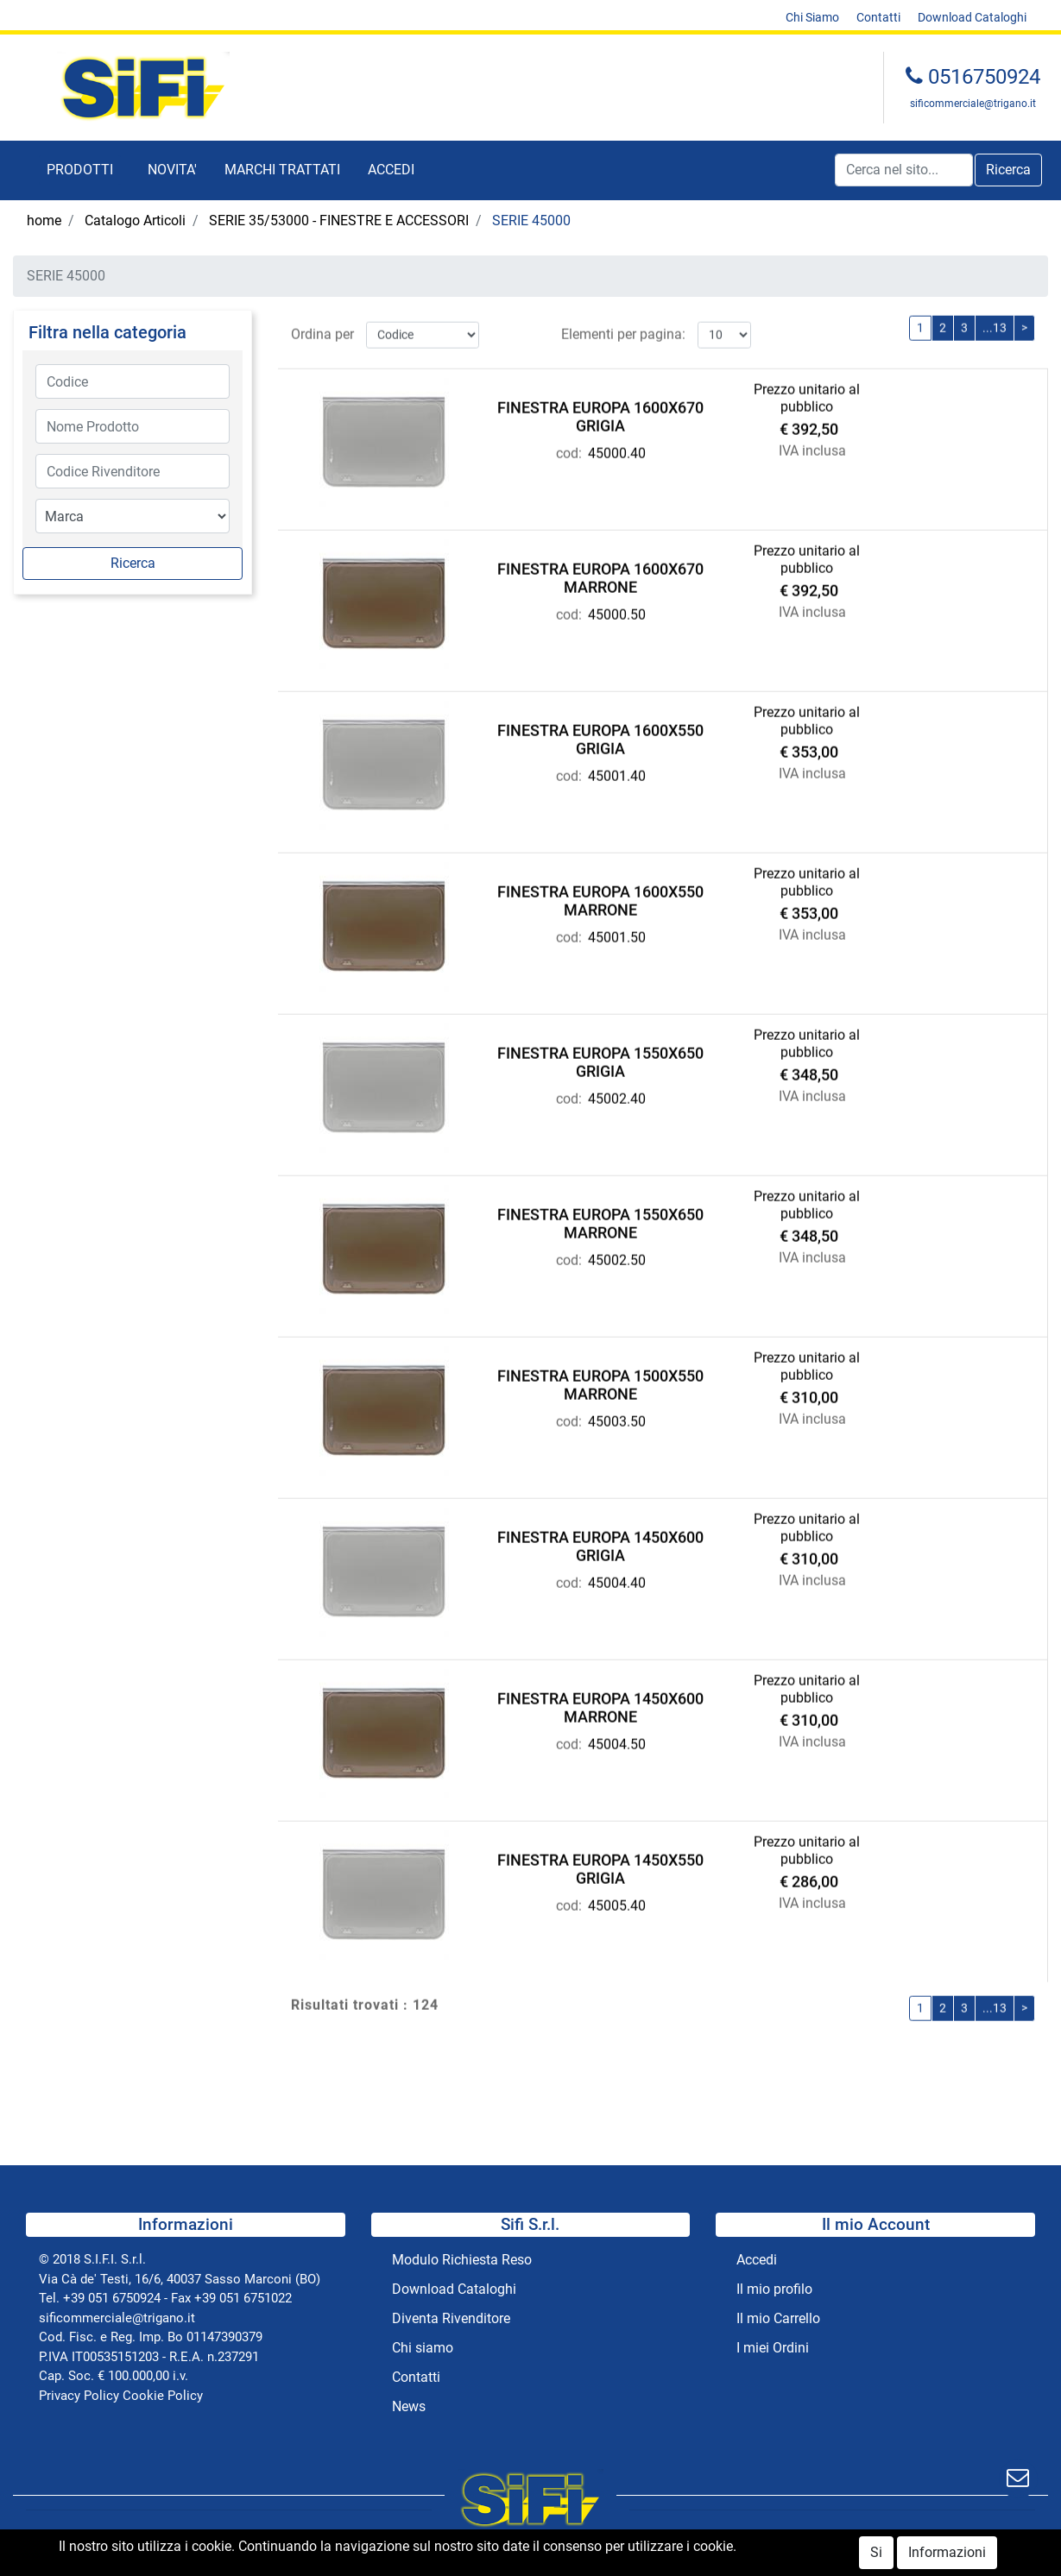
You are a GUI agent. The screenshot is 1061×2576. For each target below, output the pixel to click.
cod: (569, 449)
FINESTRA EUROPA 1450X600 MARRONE (600, 1704)
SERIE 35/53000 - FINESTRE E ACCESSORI (339, 220)
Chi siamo (422, 2348)
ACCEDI (391, 169)
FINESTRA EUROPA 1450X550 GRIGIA (600, 1865)
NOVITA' (172, 169)
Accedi (756, 2260)
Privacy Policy (79, 2395)
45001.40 (617, 772)
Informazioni (947, 2556)
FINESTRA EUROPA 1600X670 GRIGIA (600, 412)
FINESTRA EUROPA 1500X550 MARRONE (600, 1381)
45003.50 (617, 1417)
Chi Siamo (812, 17)
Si (876, 2556)
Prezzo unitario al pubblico (807, 394)
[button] (80, 170)
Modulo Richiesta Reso (462, 2260)
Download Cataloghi (972, 17)
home (44, 220)
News (409, 2406)
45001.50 (617, 933)
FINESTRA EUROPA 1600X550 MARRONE (600, 897)
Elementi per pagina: (623, 330)
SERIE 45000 (531, 220)
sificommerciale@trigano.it (973, 104)
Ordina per (322, 330)
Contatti (878, 17)
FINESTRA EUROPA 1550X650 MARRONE (600, 1219)
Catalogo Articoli (135, 220)
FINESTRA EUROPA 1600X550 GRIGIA (600, 735)
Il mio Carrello (778, 2318)
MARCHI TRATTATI (282, 169)
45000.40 (617, 449)
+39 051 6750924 (112, 2298)
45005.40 (617, 1901)
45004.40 (617, 1579)
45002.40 (617, 1094)
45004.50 (617, 1740)
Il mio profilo (774, 2289)
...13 (994, 324)
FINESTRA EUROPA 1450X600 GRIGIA (600, 1542)
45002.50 (617, 1256)
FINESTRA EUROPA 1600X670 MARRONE (600, 574)
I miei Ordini (772, 2348)
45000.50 (617, 610)
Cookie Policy (163, 2395)
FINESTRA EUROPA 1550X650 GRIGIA (600, 1058)
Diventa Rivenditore (451, 2318)
